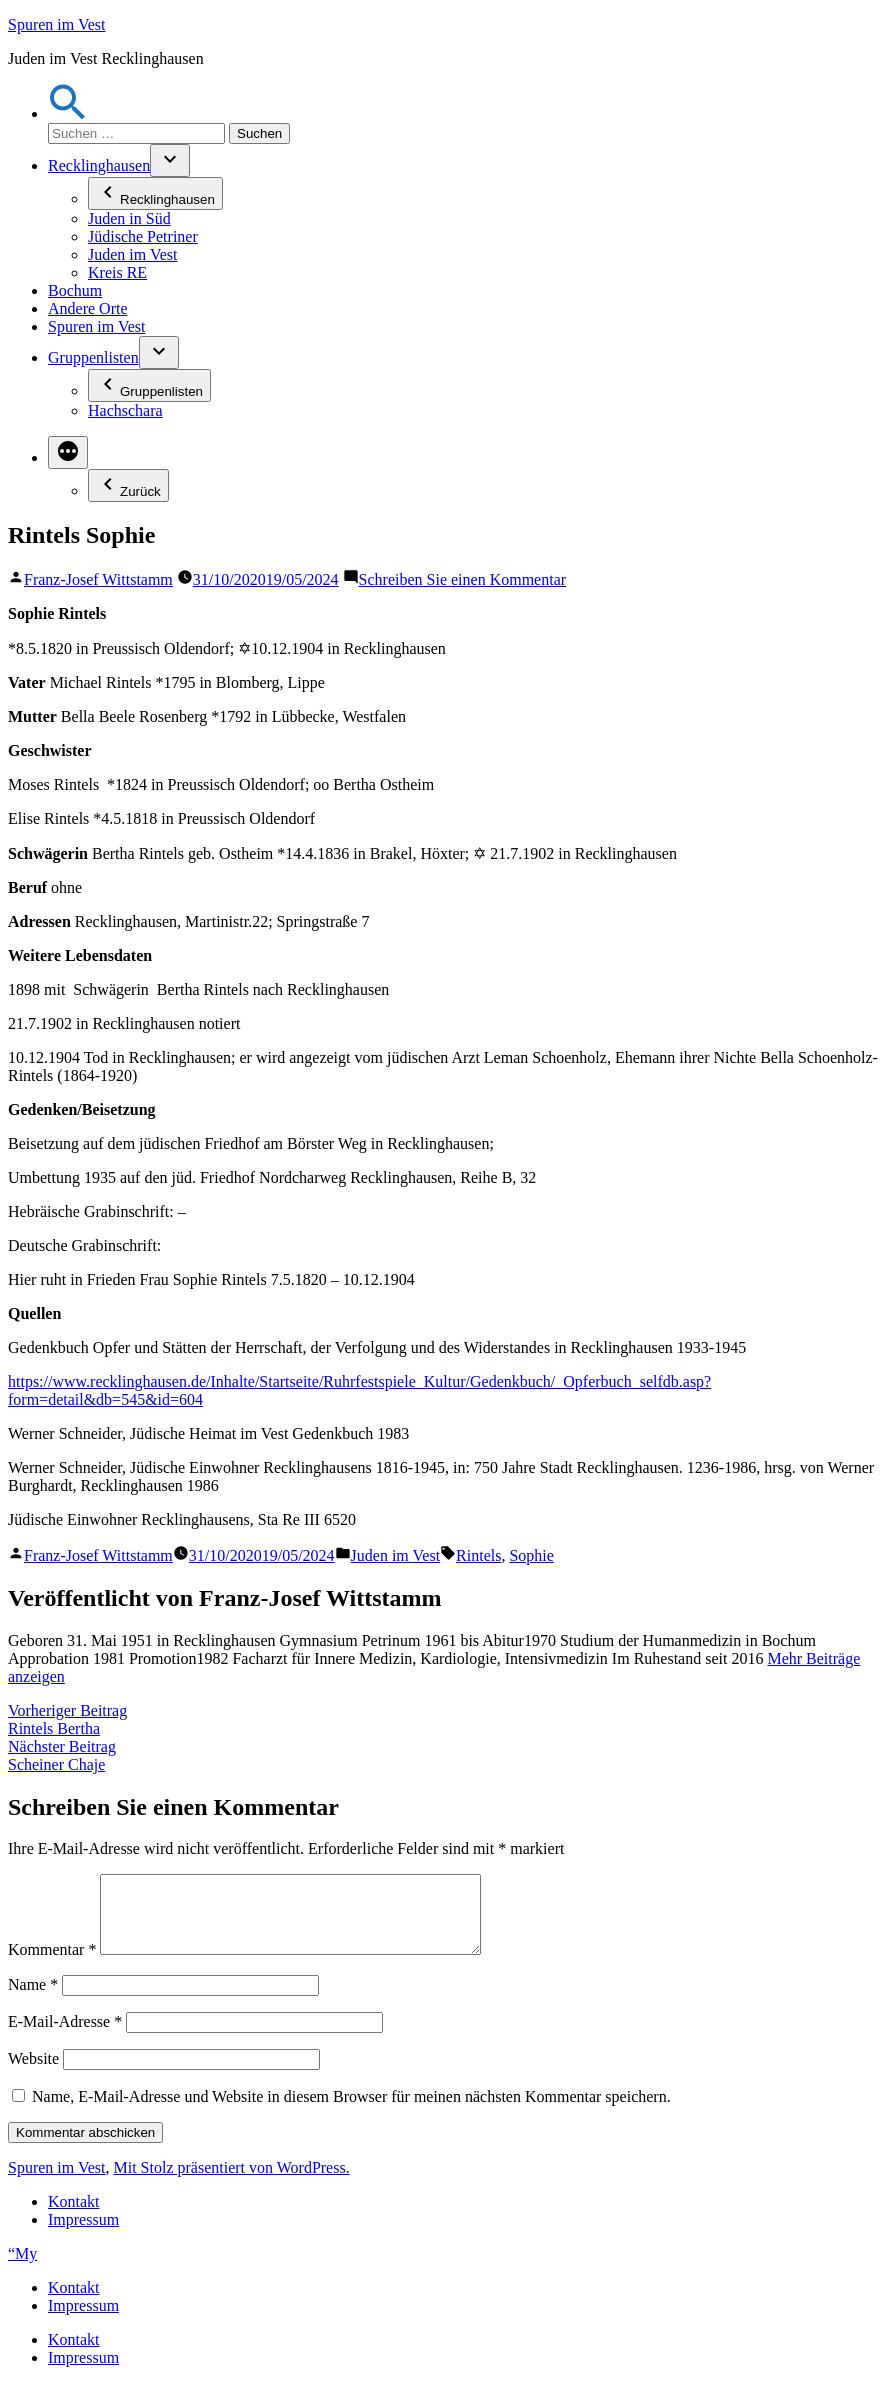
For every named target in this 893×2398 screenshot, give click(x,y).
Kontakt (74, 2216)
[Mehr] (68, 452)
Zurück (128, 485)
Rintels (478, 1555)
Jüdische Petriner (143, 236)
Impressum (83, 2234)
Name (33, 1999)
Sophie (531, 1555)
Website (33, 2073)
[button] (68, 113)
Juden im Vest (132, 254)
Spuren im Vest (56, 24)
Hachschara (125, 410)
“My (22, 2268)
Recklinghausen (99, 165)
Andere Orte (88, 308)
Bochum (75, 290)
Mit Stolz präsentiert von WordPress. (231, 2182)
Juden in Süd (129, 218)
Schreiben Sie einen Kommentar (463, 579)
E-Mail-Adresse (65, 2036)
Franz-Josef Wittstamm (98, 579)
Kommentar (52, 1964)
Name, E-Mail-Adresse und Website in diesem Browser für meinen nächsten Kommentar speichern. (351, 2111)
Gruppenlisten (93, 357)
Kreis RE (117, 272)
